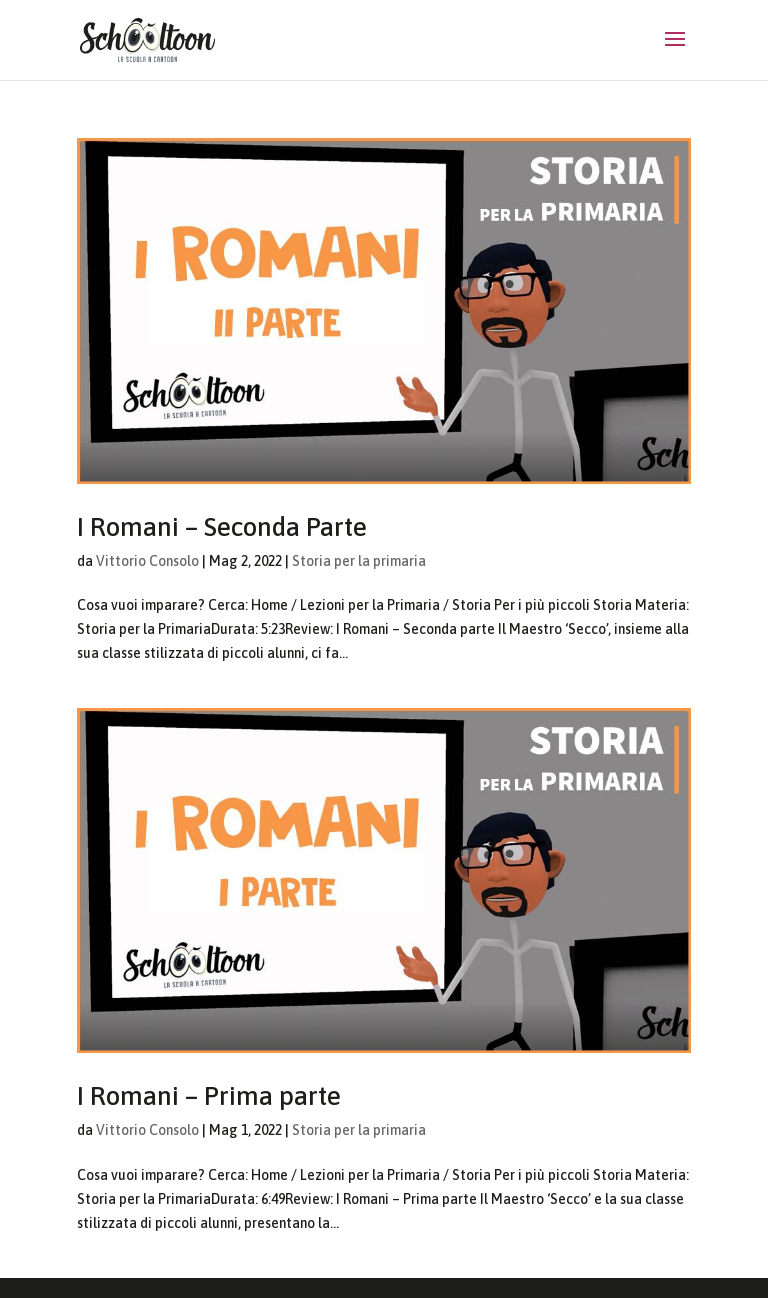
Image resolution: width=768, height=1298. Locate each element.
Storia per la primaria (359, 561)
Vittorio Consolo (147, 561)
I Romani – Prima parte (209, 1096)
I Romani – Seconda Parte (222, 527)
